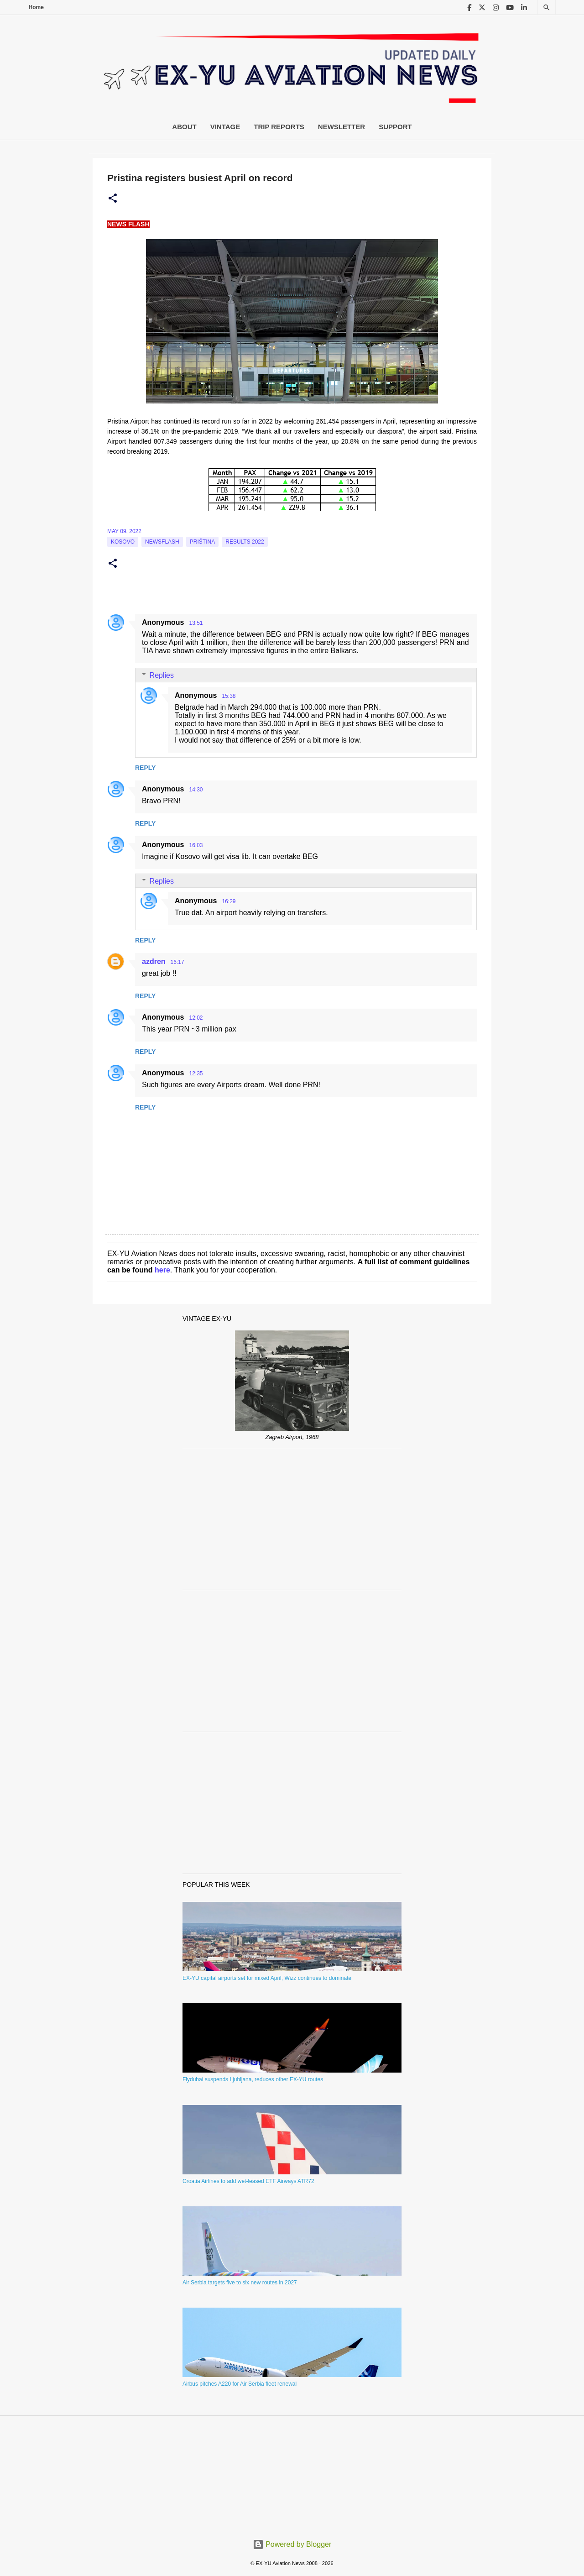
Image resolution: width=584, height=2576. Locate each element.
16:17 (177, 962)
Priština (202, 542)
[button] (112, 198)
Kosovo (123, 542)
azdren (154, 961)
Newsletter (341, 127)
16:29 (228, 901)
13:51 (196, 623)
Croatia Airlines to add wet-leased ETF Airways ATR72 (248, 2181)
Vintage (225, 127)
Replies (162, 675)
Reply (145, 767)
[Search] (546, 7)
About (184, 127)
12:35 (196, 1073)
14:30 (196, 789)
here (162, 1270)
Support (395, 127)
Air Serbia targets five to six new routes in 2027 (239, 2282)
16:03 (196, 845)
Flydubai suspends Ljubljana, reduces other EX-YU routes (252, 2079)
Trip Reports (279, 127)
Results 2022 (244, 542)
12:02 (196, 1018)
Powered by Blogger (292, 2544)
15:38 (228, 696)
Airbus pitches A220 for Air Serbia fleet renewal (239, 2384)
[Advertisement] (292, 1519)
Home (36, 7)
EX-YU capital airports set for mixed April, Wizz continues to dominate (266, 1978)
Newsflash (162, 542)
